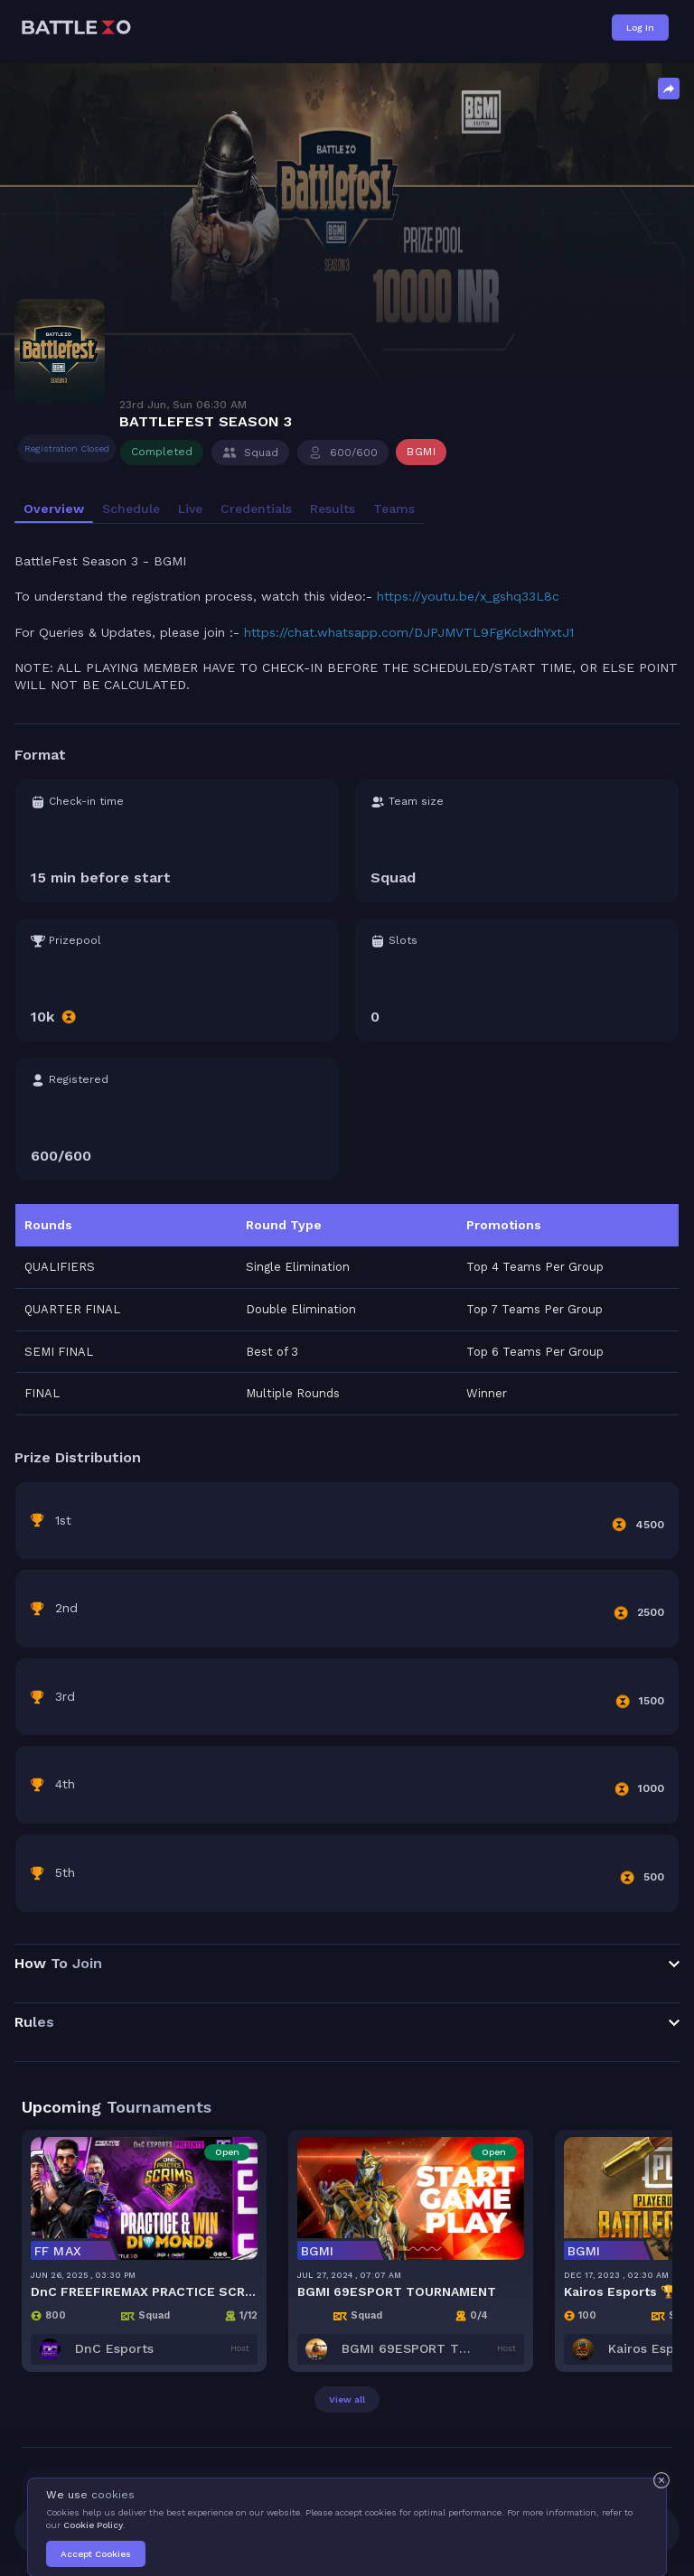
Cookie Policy (93, 2525)
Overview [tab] (53, 508)
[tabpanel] (347, 1299)
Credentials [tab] (256, 508)
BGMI (421, 451)
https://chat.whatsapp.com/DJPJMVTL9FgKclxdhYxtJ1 (409, 632)
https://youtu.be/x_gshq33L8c (468, 596)
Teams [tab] (394, 508)
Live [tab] (190, 508)
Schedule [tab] (131, 508)
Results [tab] (332, 508)
